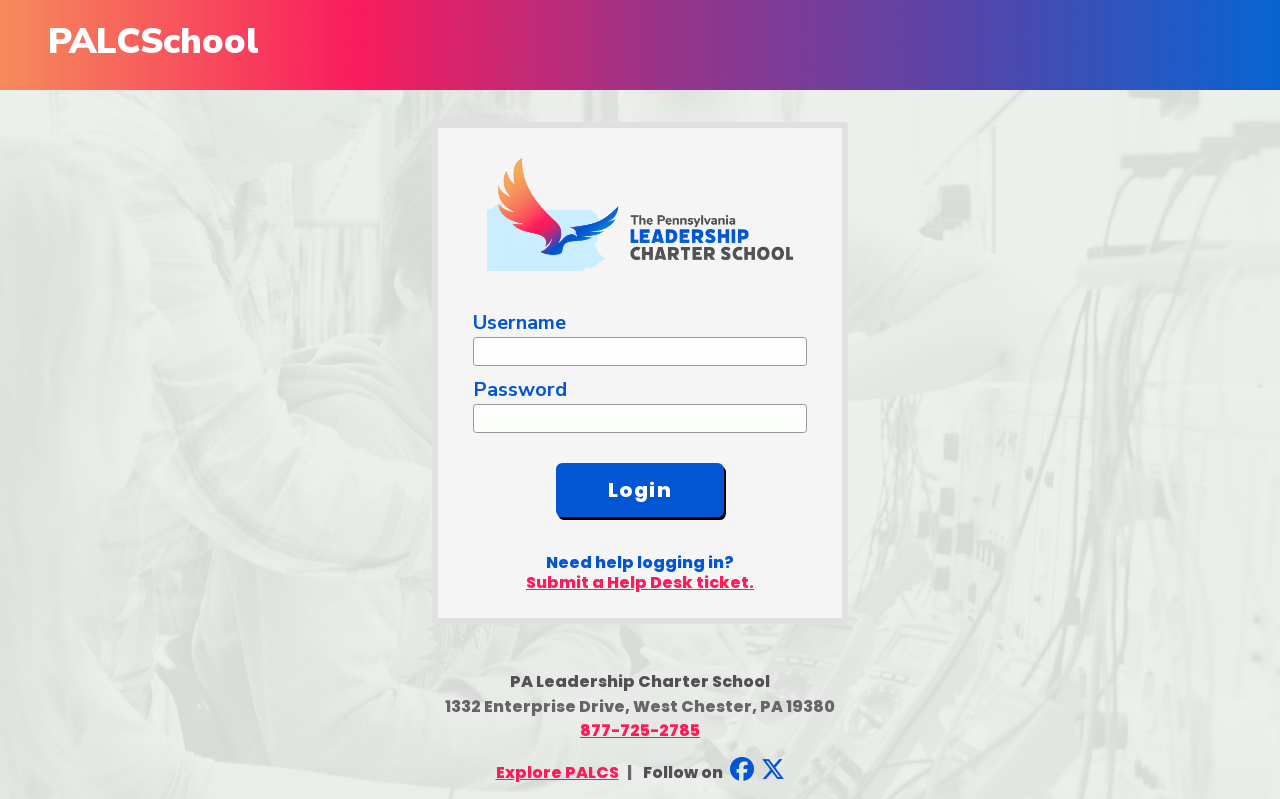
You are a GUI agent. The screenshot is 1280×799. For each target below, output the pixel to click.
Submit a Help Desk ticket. (640, 582)
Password (520, 389)
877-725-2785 (640, 730)
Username (519, 322)
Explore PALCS (557, 772)
